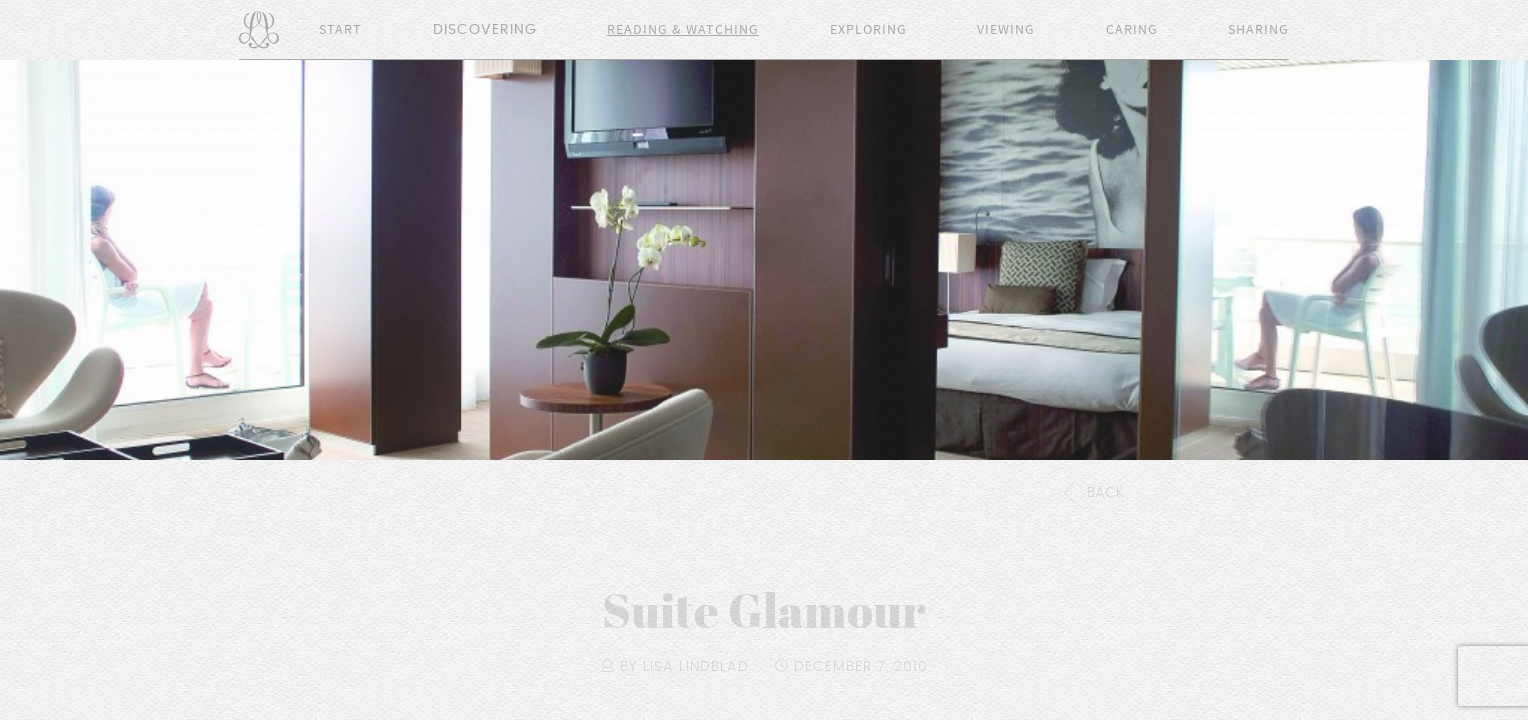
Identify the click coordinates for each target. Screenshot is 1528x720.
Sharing (1258, 30)
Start (340, 30)
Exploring (868, 30)
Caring (1132, 30)
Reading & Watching (683, 30)
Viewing (1006, 30)
